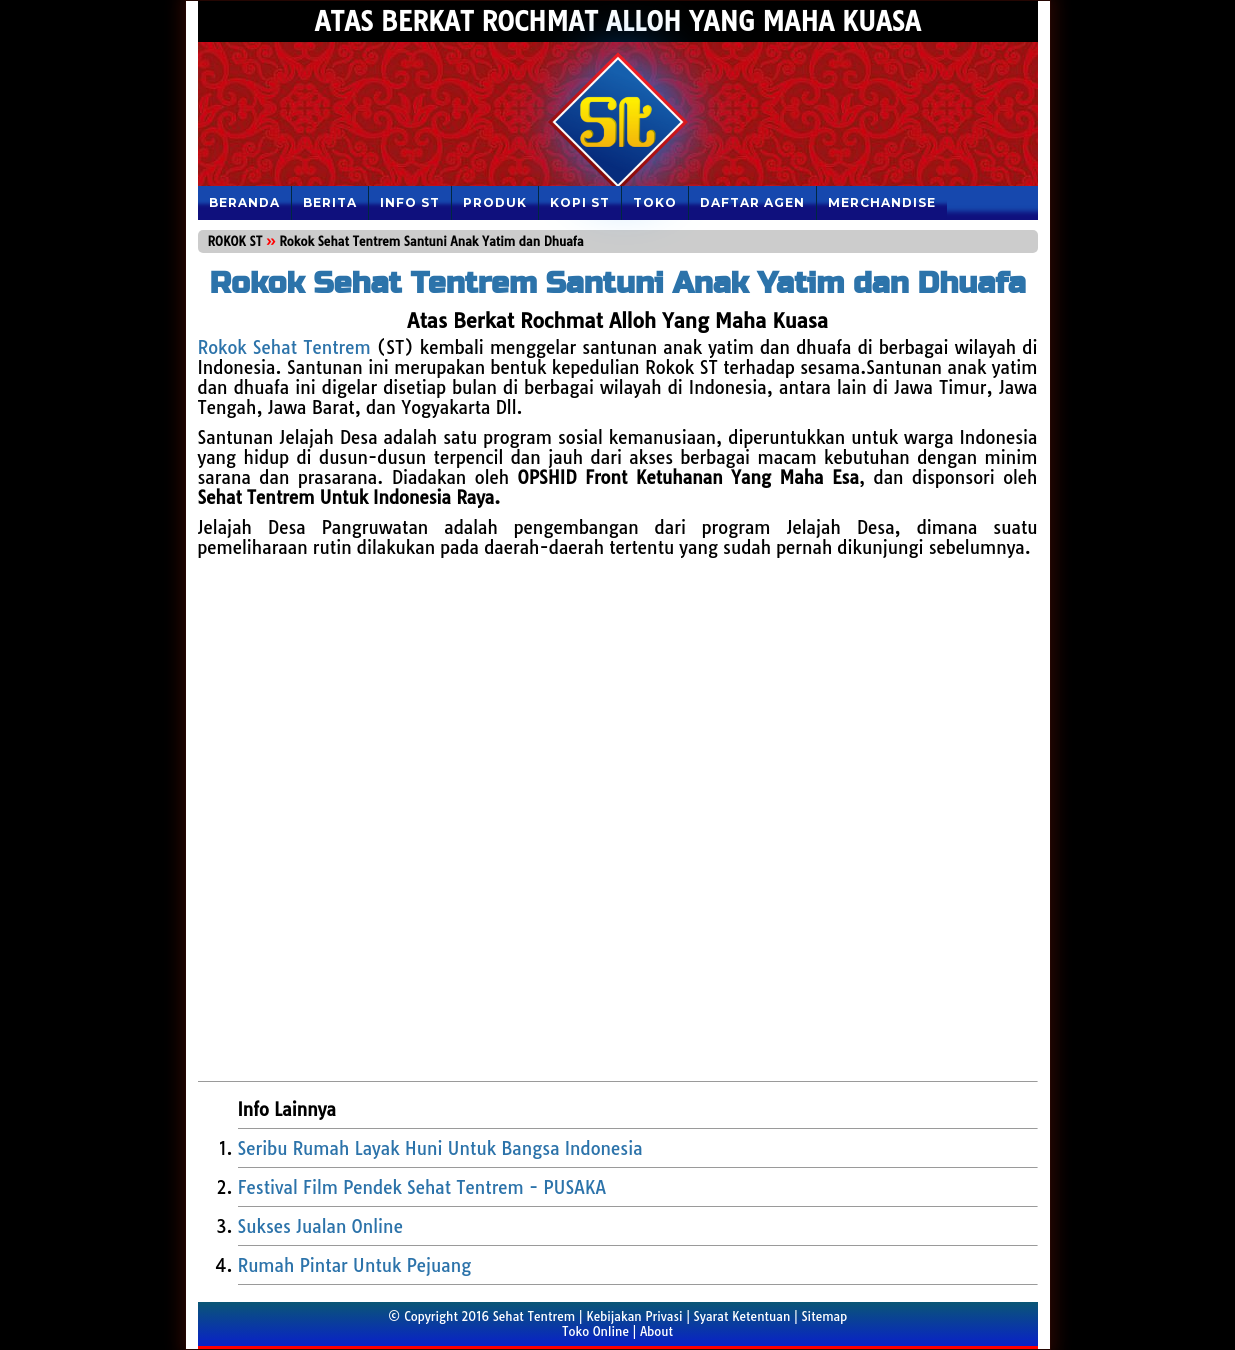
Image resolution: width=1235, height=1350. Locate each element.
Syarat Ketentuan (742, 1316)
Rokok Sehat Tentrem (284, 347)
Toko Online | (601, 1331)
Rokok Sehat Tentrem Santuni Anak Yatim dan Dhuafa (617, 283)
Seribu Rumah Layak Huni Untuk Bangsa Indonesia (440, 1148)
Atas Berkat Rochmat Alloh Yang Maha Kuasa (617, 21)
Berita (330, 202)
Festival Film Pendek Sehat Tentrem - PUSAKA (422, 1187)
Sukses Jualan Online (320, 1226)
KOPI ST (580, 202)
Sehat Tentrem (534, 1316)
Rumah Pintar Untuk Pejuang (355, 1265)
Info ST (410, 202)
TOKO (655, 202)
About (656, 1331)
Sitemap (824, 1316)
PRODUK (495, 202)
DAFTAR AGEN (752, 202)
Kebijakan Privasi (634, 1316)
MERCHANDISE (882, 202)
